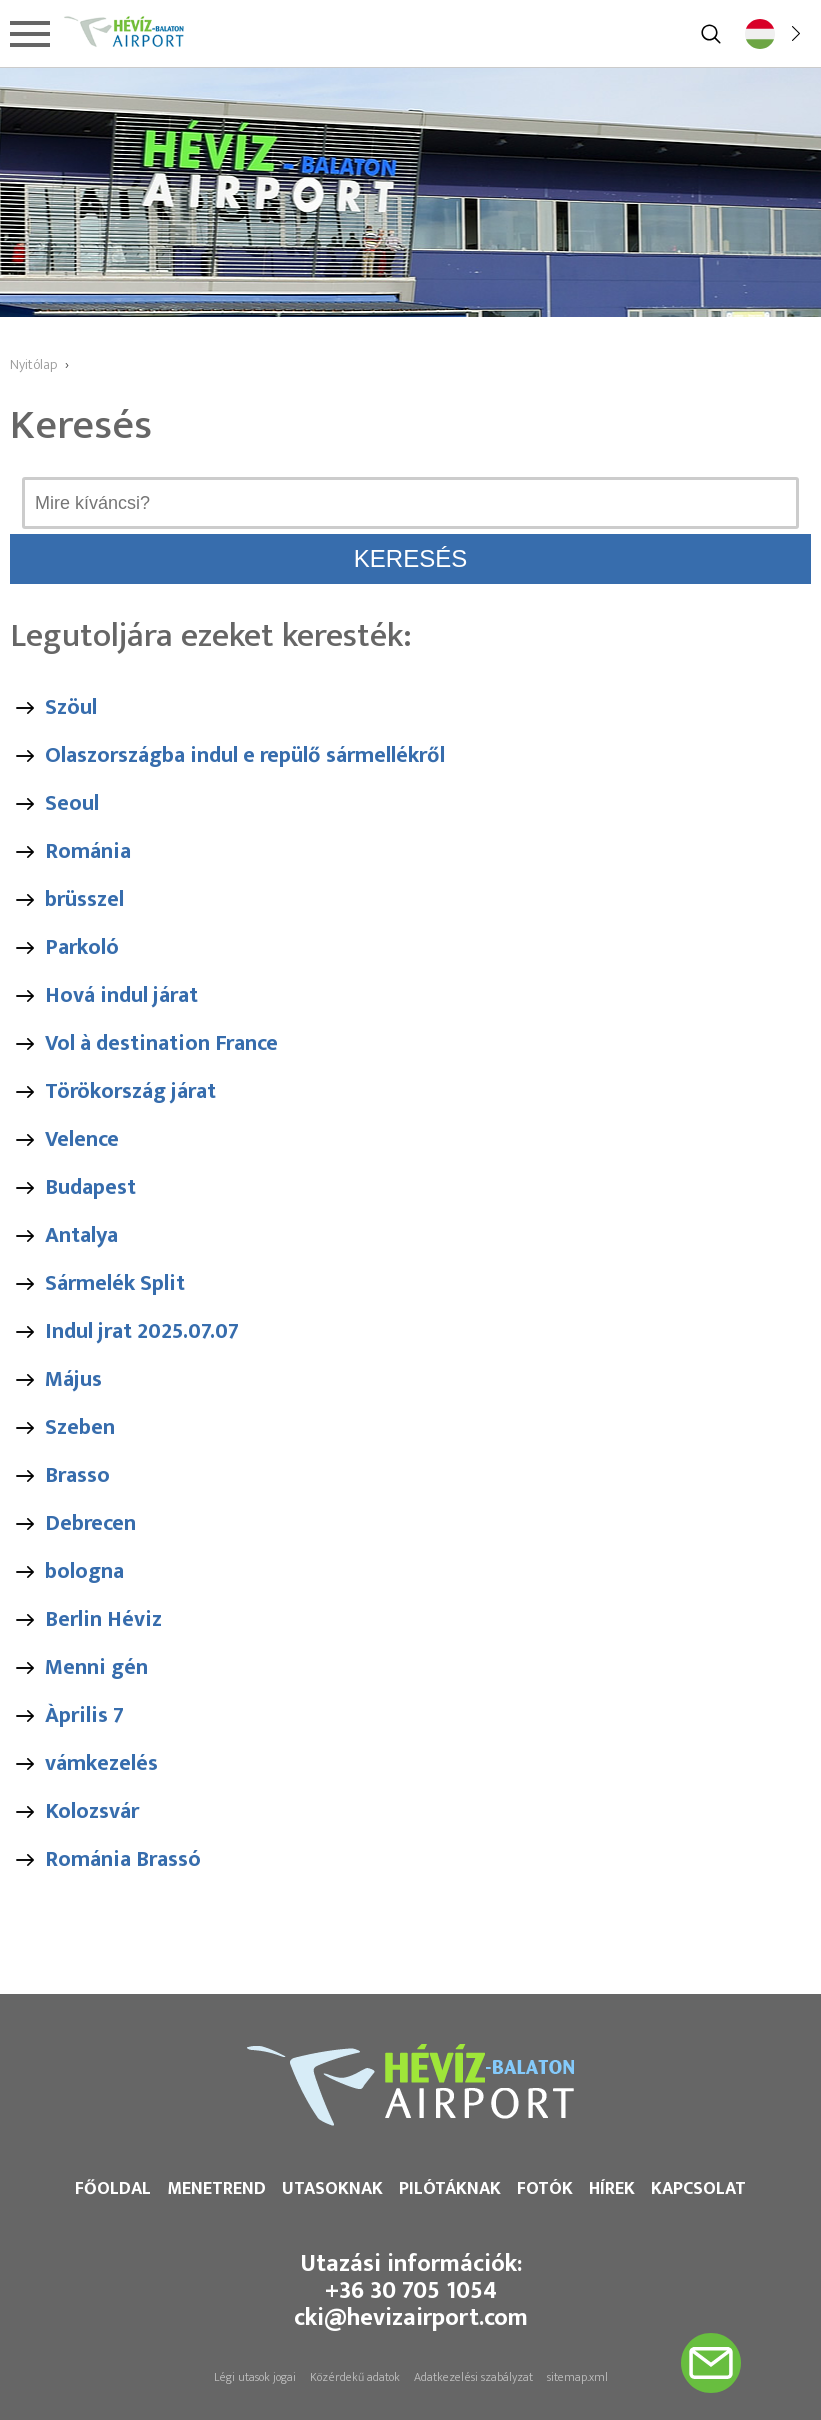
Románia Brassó (123, 1859)
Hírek (612, 2189)
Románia (88, 851)
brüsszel (84, 899)
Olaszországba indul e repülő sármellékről (245, 755)
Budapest (90, 1187)
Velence (82, 1139)
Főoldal (113, 2189)
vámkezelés (101, 1763)
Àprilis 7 (84, 1715)
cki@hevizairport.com (411, 2318)
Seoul (72, 803)
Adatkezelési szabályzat (473, 2377)
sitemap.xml (577, 2377)
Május (73, 1379)
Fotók (545, 2189)
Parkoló (82, 947)
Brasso (77, 1475)
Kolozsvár (92, 1811)
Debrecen (90, 1523)
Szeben (80, 1427)
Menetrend (216, 2189)
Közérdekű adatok (355, 2377)
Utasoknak (332, 2189)
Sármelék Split (115, 1283)
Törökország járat (130, 1091)
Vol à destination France (161, 1043)
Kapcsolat (698, 2189)
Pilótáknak (450, 2189)
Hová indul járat (121, 995)
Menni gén (96, 1667)
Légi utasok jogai (255, 2377)
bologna (84, 1571)
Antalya (81, 1235)
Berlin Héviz (103, 1619)
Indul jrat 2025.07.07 (142, 1331)
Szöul (71, 707)
